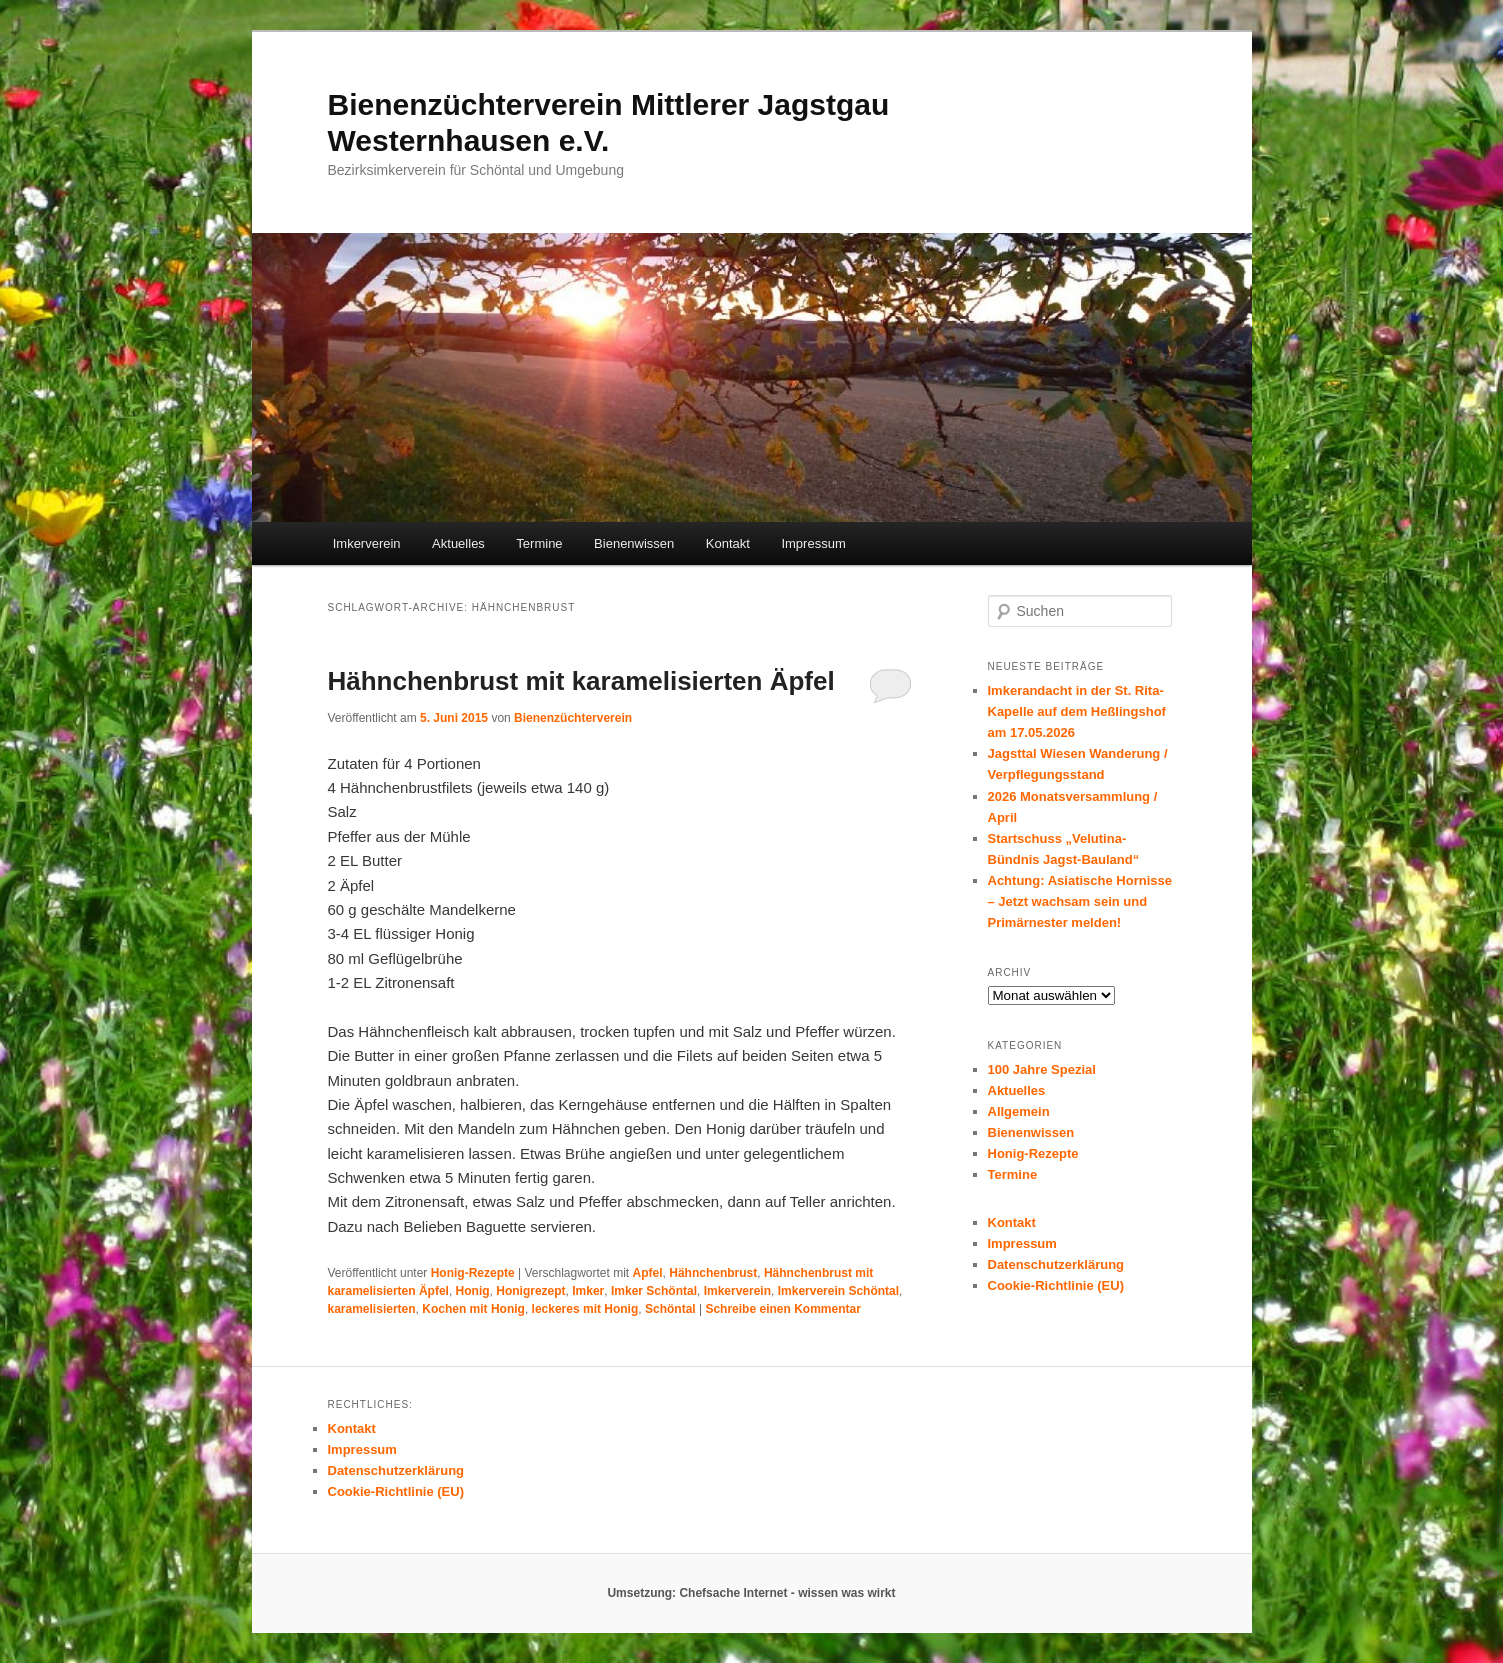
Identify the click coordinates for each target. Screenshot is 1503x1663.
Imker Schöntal (654, 1291)
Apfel (648, 1273)
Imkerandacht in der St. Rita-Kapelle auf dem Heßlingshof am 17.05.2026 (1077, 711)
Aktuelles (458, 543)
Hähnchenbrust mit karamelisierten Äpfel (581, 681)
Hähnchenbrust (713, 1273)
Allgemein (1019, 1111)
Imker (588, 1291)
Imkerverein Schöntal (838, 1291)
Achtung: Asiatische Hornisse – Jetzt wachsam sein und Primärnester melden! (1080, 901)
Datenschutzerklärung (1056, 1264)
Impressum (813, 543)
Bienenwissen (634, 543)
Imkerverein (367, 543)
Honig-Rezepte (473, 1273)
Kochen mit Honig (473, 1309)
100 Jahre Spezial (1042, 1069)
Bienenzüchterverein (573, 718)
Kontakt (728, 543)
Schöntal (670, 1309)
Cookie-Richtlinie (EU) (1056, 1285)
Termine (539, 543)
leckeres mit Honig (585, 1309)
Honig (473, 1291)
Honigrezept (530, 1291)
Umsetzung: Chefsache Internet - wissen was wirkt (751, 1593)
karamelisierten (372, 1309)
